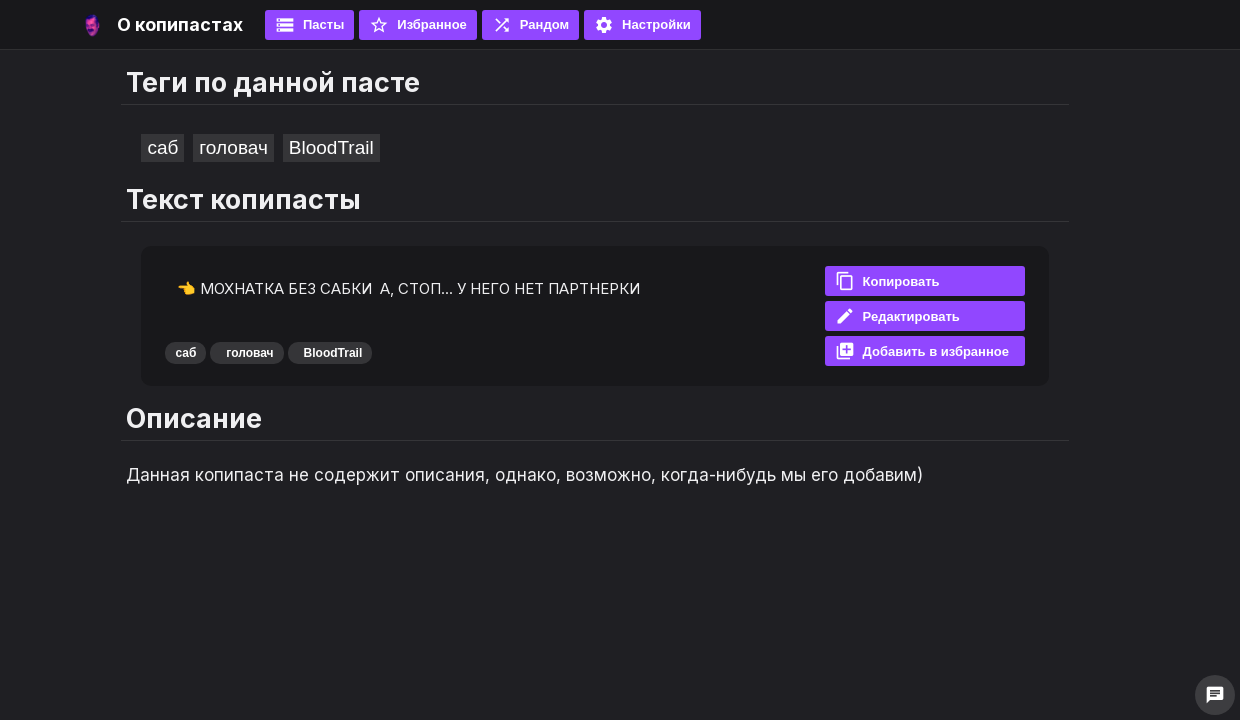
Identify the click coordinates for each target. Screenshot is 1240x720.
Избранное (418, 25)
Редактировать (897, 316)
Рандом (530, 25)
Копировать (887, 281)
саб (162, 147)
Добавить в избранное (922, 351)
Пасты (309, 25)
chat (1215, 695)
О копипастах (180, 24)
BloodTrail (331, 147)
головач (233, 147)
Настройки (642, 25)
